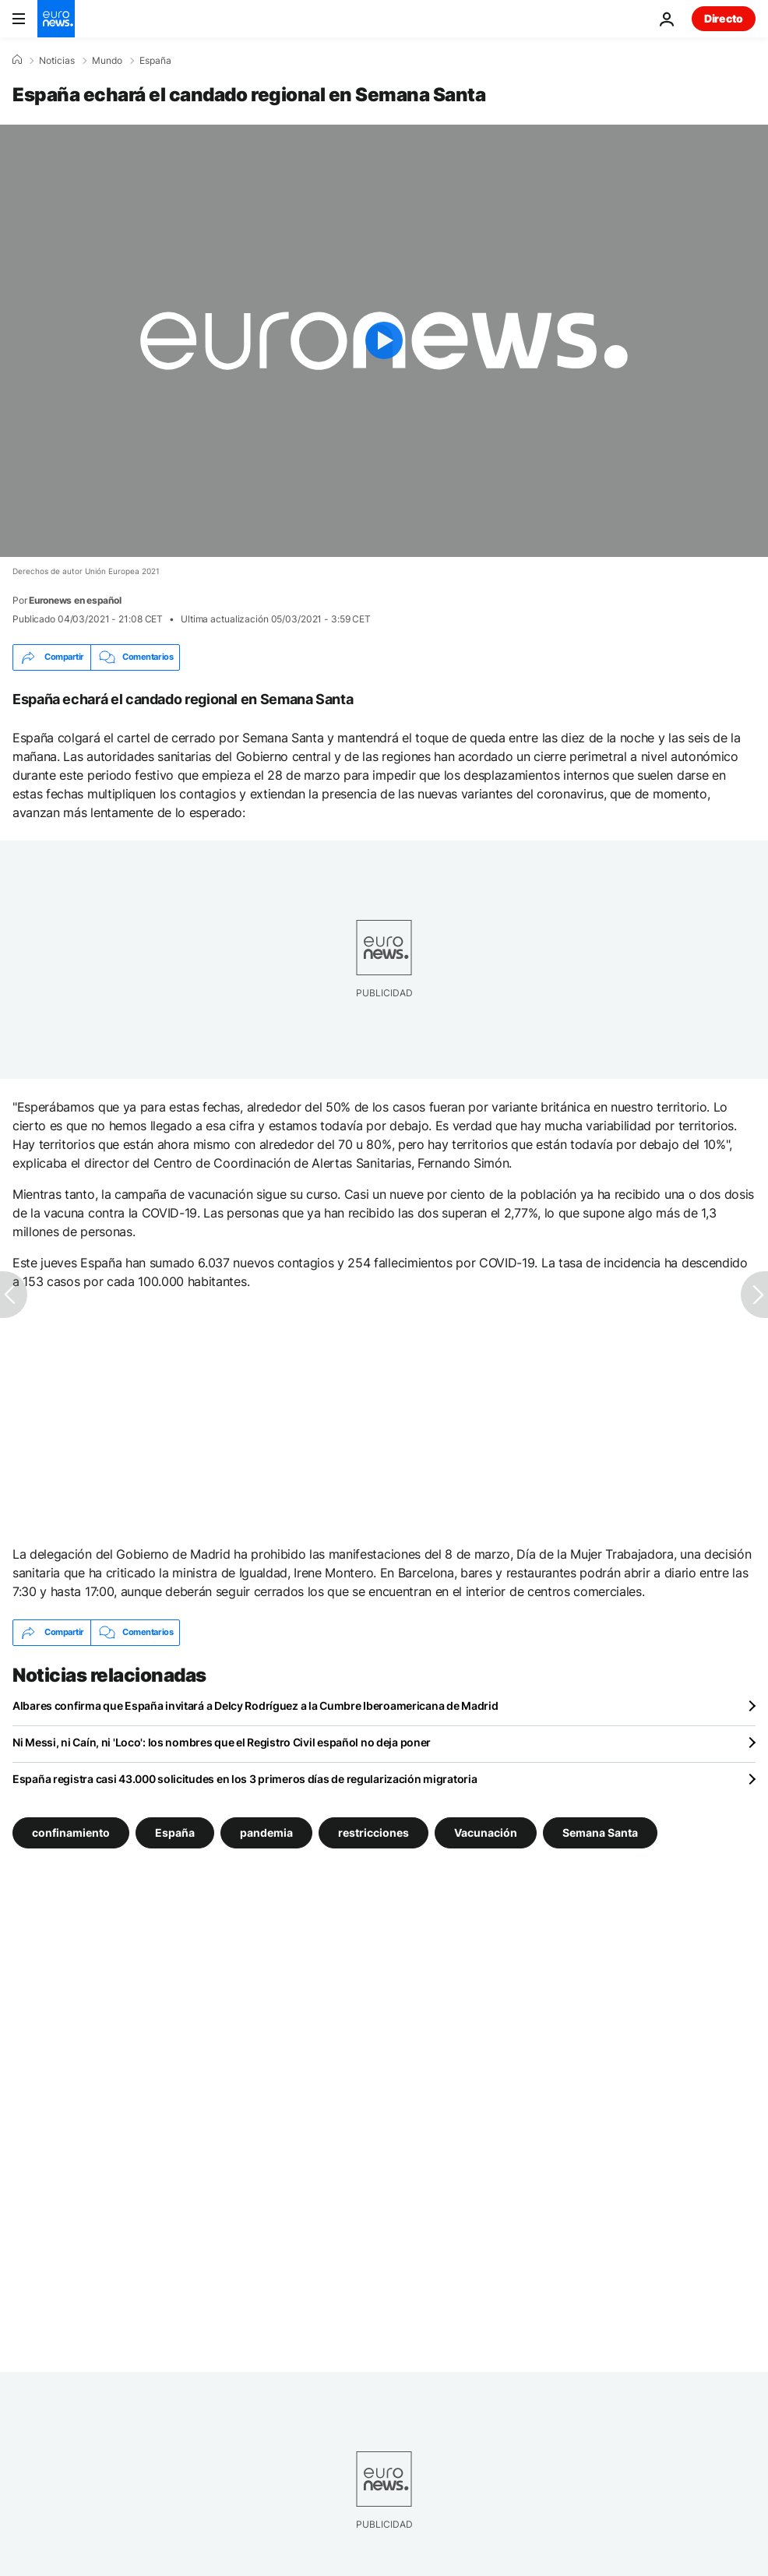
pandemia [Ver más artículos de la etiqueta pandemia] (266, 1831)
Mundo (107, 60)
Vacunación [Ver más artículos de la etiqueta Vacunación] (485, 1831)
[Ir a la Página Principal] (56, 18)
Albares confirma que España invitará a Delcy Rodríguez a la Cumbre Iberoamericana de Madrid (255, 1705)
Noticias (57, 60)
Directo (723, 18)
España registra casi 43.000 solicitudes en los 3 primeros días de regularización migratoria (244, 1778)
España (155, 60)
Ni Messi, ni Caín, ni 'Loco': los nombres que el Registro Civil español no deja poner (221, 1742)
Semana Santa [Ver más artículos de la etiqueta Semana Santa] (600, 1831)
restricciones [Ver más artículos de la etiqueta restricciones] (373, 1831)
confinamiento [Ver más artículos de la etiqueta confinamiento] (71, 1831)
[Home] (17, 60)
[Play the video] (384, 341)
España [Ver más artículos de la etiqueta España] (175, 1831)
